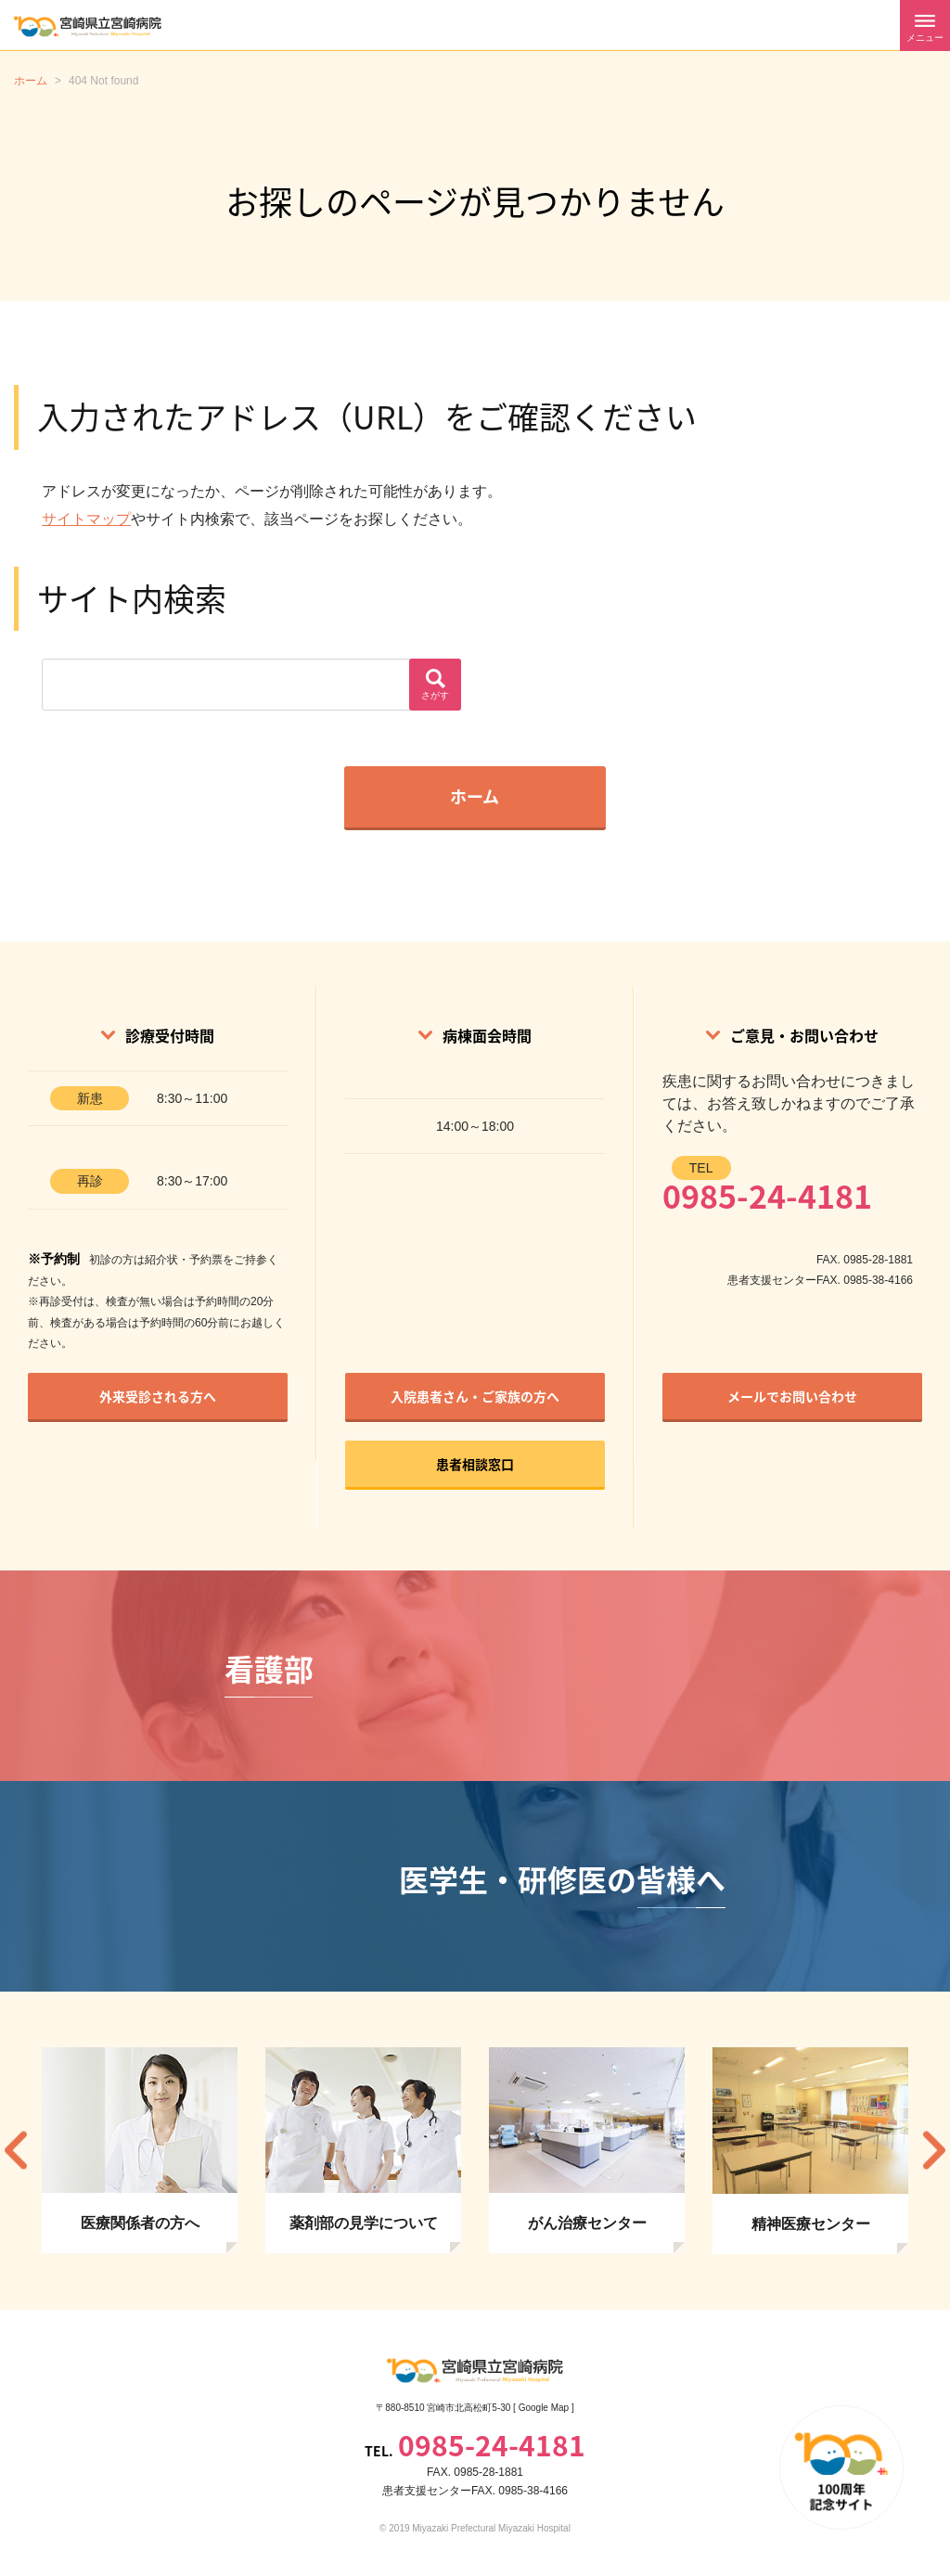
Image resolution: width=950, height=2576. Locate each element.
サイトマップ (86, 519)
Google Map (544, 2408)
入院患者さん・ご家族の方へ (475, 1396)
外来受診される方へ (157, 1396)
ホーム (474, 796)
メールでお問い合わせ (792, 1396)
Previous (16, 2151)
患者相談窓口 (475, 1464)
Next (934, 2151)
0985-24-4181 (767, 1196)
